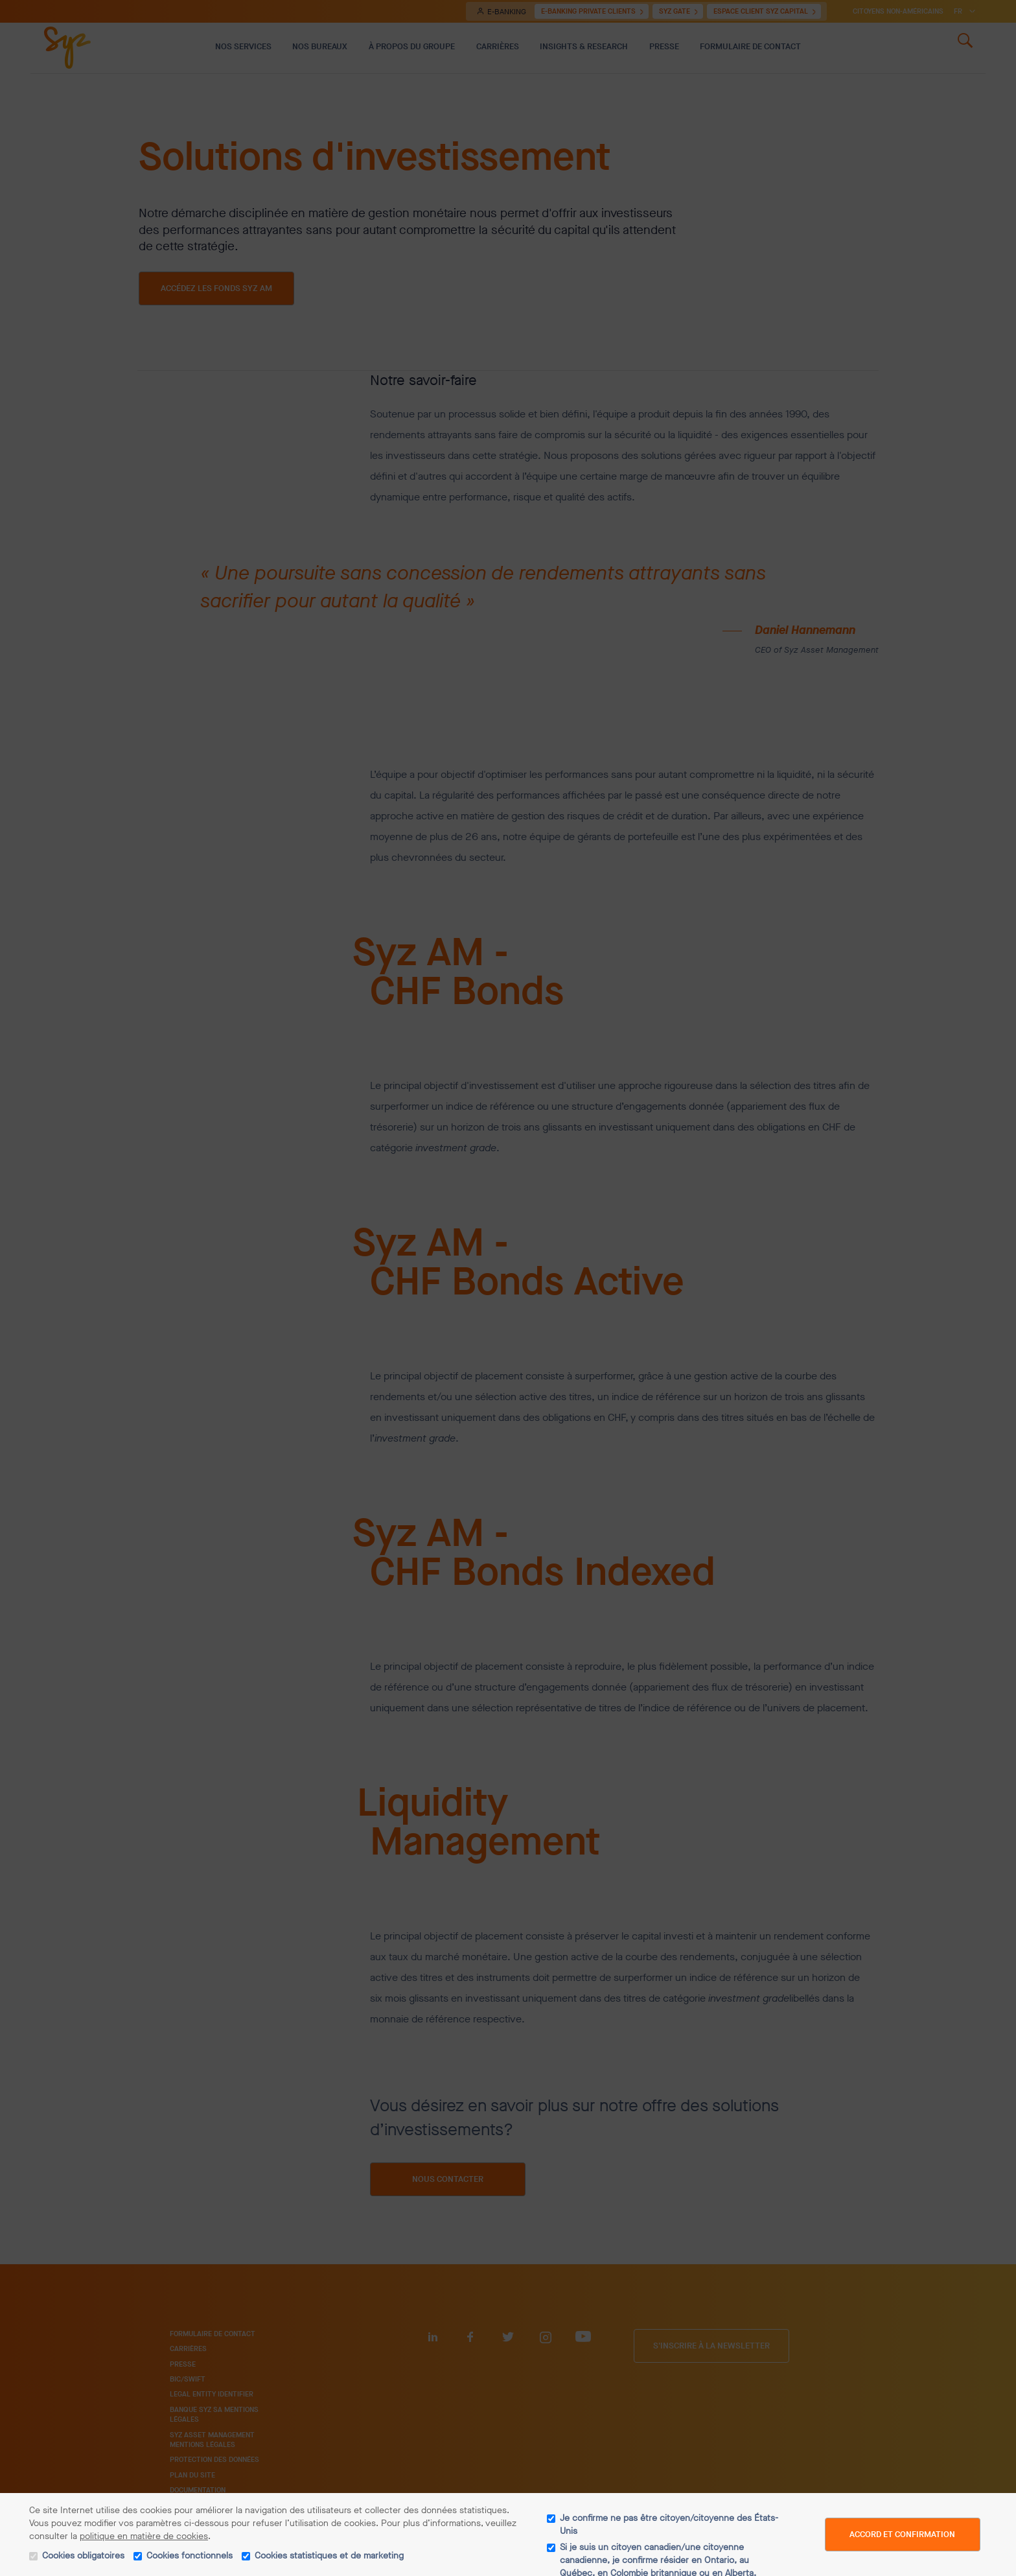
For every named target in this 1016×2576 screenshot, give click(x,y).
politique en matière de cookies (144, 2536)
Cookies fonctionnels (189, 2555)
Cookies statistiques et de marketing (329, 2555)
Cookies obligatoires (83, 2555)
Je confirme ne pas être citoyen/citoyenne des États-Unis (669, 2524)
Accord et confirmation (902, 2534)
